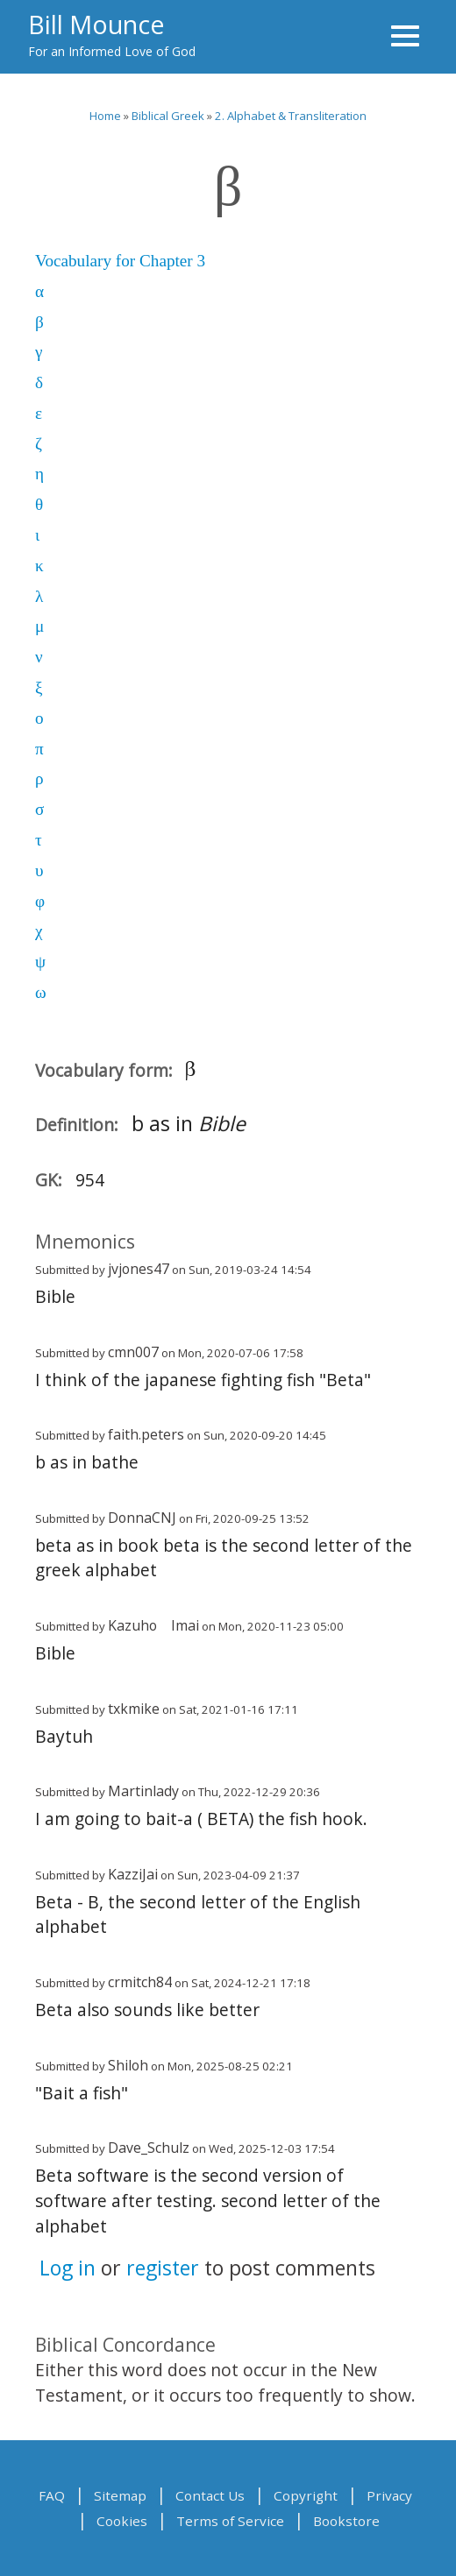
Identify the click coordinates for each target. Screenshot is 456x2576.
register (162, 2268)
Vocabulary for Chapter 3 (120, 260)
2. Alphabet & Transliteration (291, 116)
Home (105, 116)
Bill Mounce (96, 24)
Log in (67, 2268)
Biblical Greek (168, 116)
